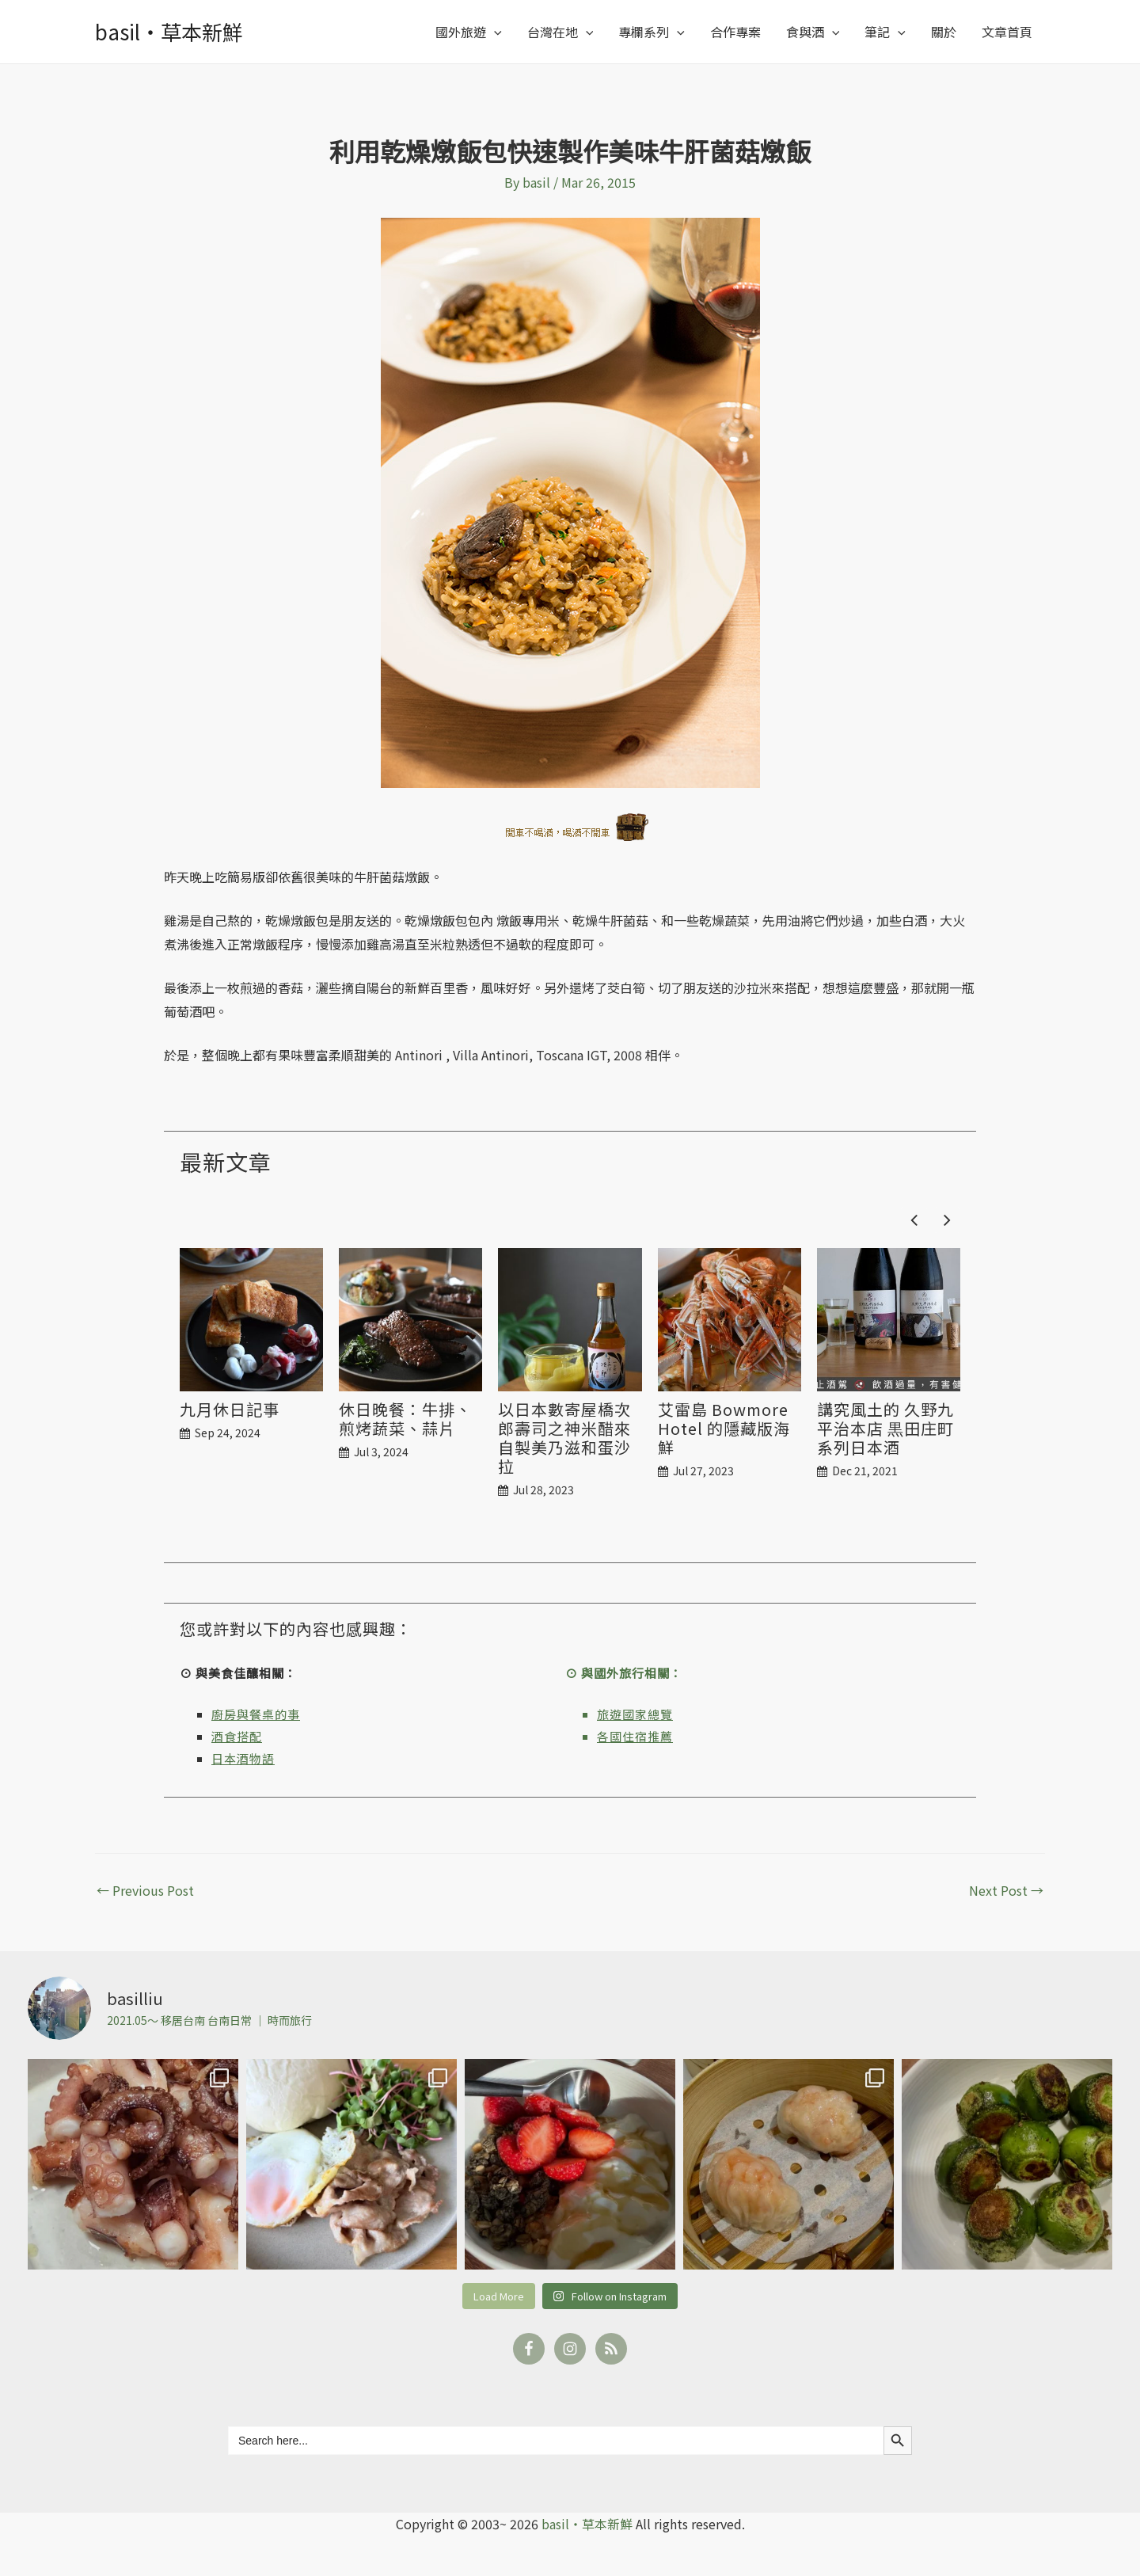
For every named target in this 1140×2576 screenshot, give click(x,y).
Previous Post (145, 1890)
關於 (943, 31)
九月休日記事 (229, 1409)
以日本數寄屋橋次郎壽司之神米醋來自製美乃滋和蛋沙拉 (564, 1438)
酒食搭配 (236, 1736)
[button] (947, 1220)
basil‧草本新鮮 (169, 31)
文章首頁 (1007, 31)
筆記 (885, 31)
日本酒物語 (243, 1758)
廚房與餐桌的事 (255, 1714)
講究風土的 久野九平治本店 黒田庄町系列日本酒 (885, 1428)
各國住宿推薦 (635, 1736)
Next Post (1006, 1890)
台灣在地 (560, 31)
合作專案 (735, 31)
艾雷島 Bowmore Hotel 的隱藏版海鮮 (724, 1428)
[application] (494, 31)
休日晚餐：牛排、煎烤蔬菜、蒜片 (405, 1419)
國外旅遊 (468, 31)
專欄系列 (651, 31)
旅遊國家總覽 (635, 1714)
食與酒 (813, 31)
